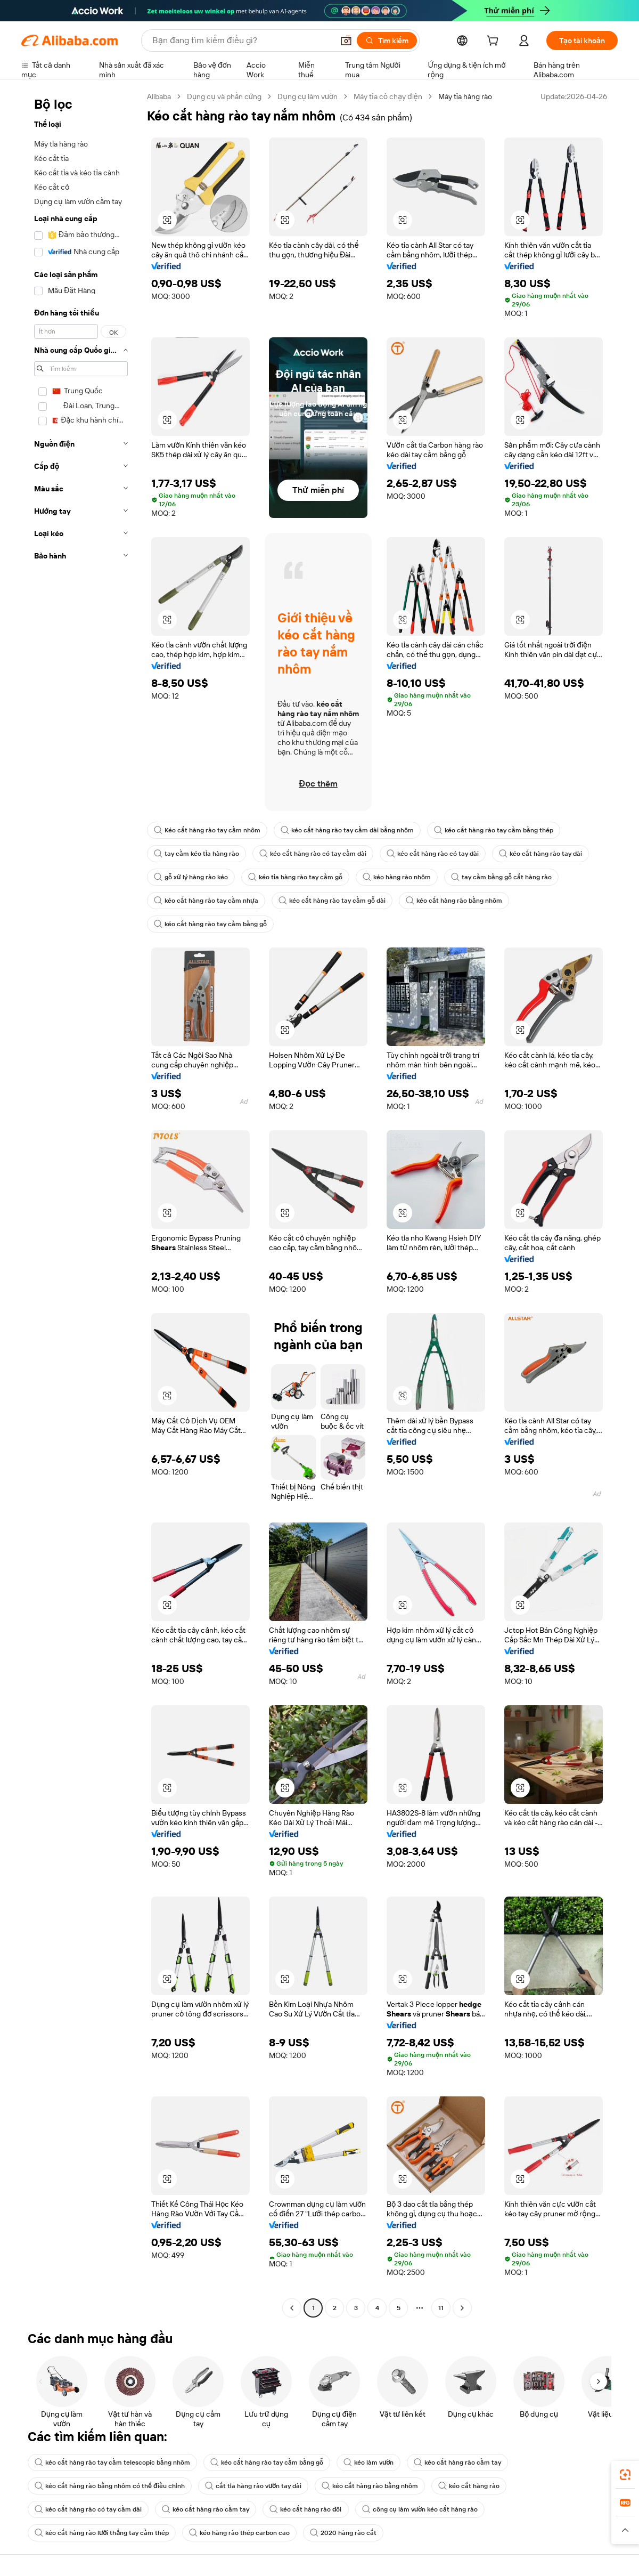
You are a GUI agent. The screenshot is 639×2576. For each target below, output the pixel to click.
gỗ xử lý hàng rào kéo (191, 877)
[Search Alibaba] (241, 40)
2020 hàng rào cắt (343, 2533)
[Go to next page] (462, 2308)
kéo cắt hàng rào (468, 2486)
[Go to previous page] (291, 2308)
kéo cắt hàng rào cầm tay (457, 2462)
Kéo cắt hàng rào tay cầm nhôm (207, 830)
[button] (346, 40)
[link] (625, 2475)
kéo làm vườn (368, 2462)
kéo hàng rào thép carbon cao (239, 2533)
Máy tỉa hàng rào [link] (465, 96)
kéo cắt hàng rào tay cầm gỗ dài (332, 900)
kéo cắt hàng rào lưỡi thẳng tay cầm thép (102, 2533)
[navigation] (81, 1203)
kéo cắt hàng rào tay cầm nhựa (206, 900)
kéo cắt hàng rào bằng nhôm (454, 900)
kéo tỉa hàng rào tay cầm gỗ (295, 877)
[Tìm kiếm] (387, 40)
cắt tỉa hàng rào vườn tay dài (253, 2486)
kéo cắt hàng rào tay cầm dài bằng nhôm (347, 830)
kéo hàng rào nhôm (397, 877)
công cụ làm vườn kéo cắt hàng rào (420, 2509)
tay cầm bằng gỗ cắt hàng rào (501, 877)
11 (441, 2308)
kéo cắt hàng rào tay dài (540, 853)
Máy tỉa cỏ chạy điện (388, 96)
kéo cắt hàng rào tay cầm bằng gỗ (210, 924)
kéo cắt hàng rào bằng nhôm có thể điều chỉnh (110, 2486)
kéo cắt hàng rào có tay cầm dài (312, 853)
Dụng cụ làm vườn (307, 96)
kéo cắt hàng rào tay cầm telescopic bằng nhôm (112, 2462)
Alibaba (159, 96)
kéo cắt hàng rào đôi (305, 2509)
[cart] (495, 42)
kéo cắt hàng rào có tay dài (433, 853)
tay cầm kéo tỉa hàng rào (196, 853)
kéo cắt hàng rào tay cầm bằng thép (493, 830)
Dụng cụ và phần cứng (224, 96)
